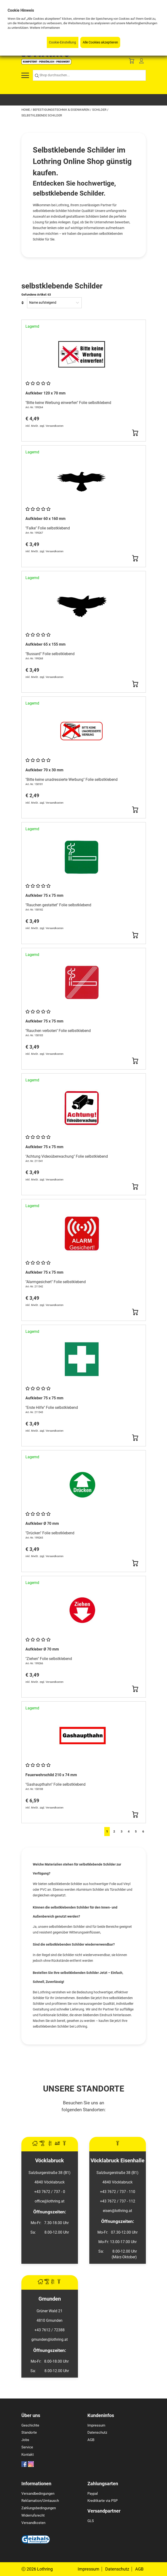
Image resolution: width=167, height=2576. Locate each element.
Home (26, 109)
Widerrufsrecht (33, 2515)
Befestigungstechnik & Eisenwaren (61, 109)
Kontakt (27, 2454)
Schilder (99, 109)
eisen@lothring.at (117, 2210)
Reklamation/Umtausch (40, 2501)
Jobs (25, 2440)
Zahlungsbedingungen (38, 2508)
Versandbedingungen (37, 2493)
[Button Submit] (135, 432)
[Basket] (131, 62)
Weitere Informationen (45, 27)
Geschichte (30, 2425)
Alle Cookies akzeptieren (100, 42)
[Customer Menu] (141, 62)
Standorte (29, 2432)
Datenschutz (97, 2432)
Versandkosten (33, 2523)
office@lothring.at (49, 2201)
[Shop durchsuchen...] (89, 75)
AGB (90, 2440)
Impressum (96, 2425)
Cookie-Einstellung (62, 42)
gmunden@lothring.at (49, 2339)
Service (27, 2447)
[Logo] (46, 63)
